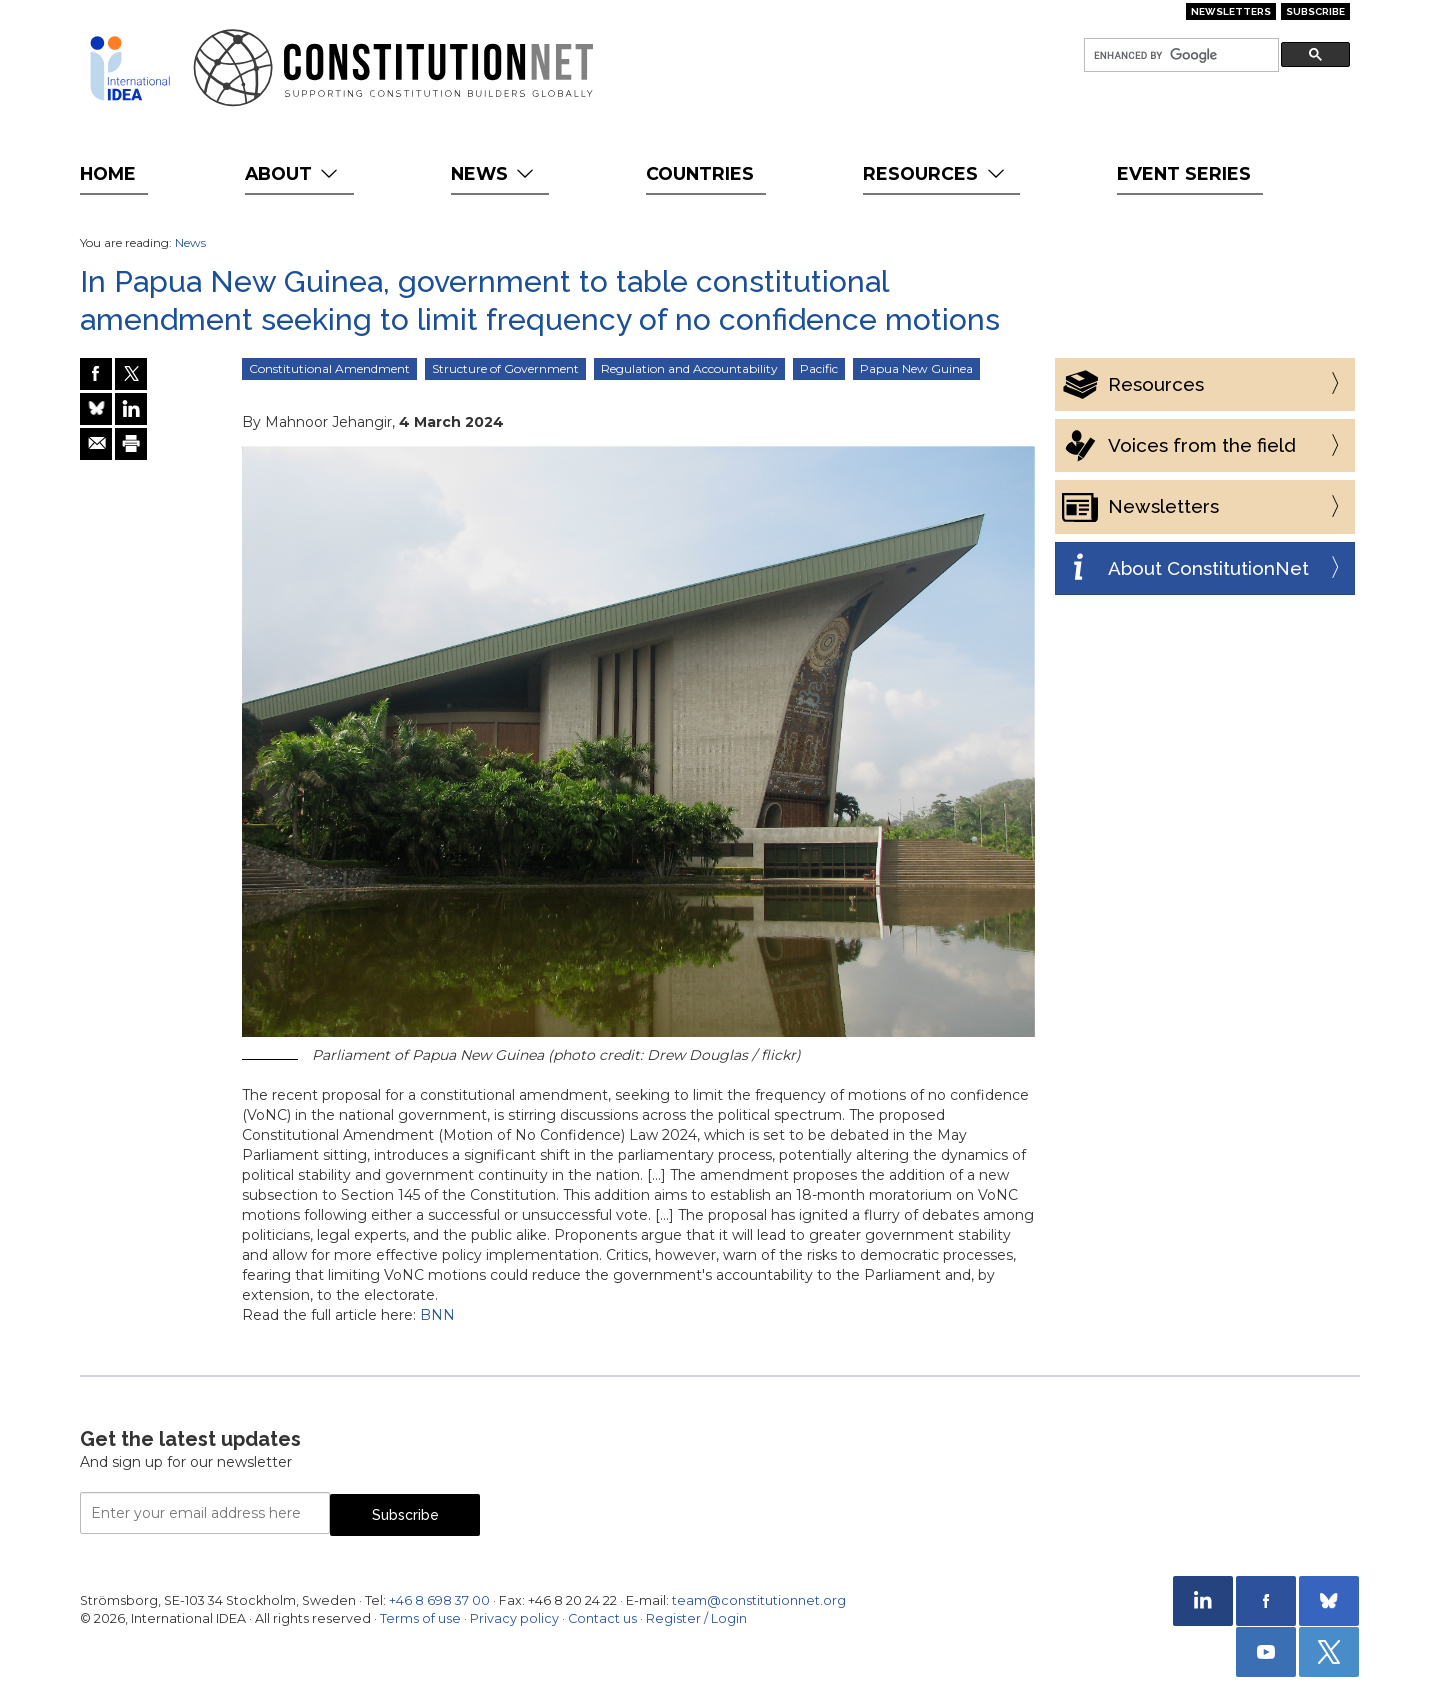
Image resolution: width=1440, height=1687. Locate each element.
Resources (935, 173)
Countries (700, 173)
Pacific (819, 368)
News (494, 173)
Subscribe (1315, 11)
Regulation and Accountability (689, 368)
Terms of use (420, 1618)
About (293, 173)
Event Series (1184, 173)
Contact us (602, 1618)
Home (108, 173)
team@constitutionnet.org (759, 1600)
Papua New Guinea (916, 368)
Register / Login (696, 1618)
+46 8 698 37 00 (439, 1600)
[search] (1179, 55)
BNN (437, 1315)
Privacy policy (514, 1618)
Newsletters (1231, 11)
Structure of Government (505, 368)
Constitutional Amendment (329, 368)
